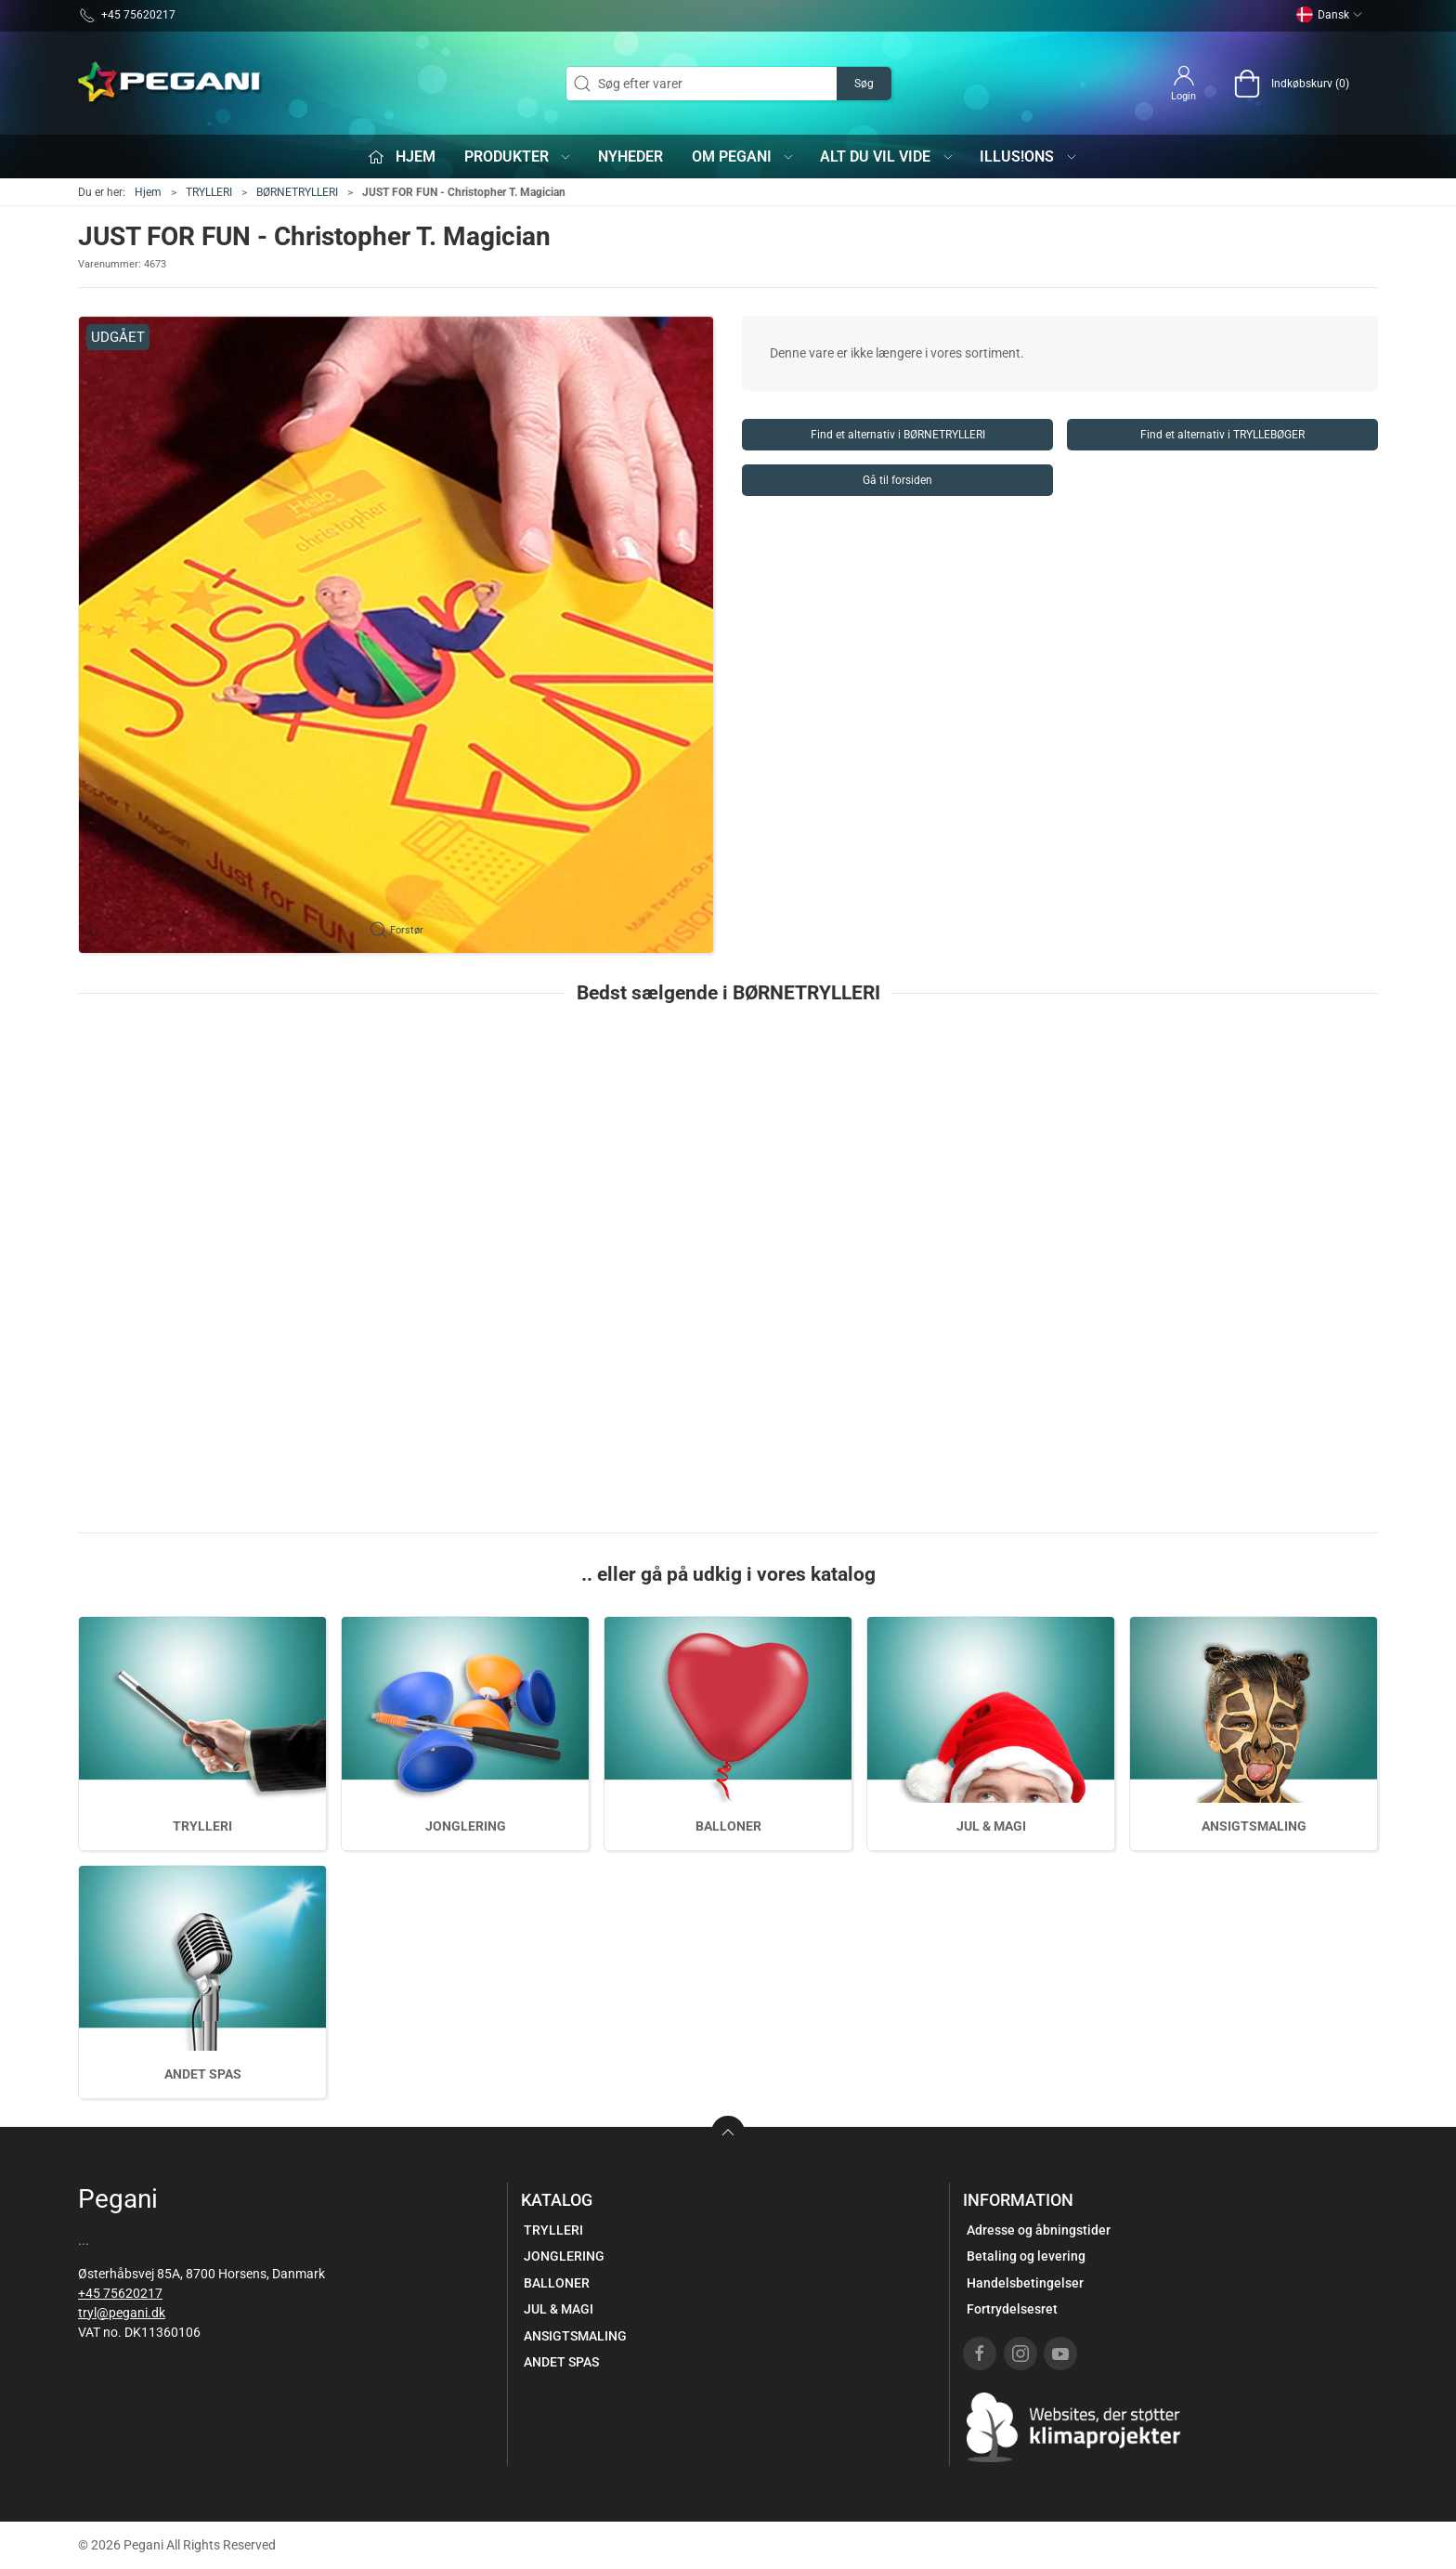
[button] (396, 635)
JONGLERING (465, 1826)
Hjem (148, 192)
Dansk (1329, 15)
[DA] (171, 83)
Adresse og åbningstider (1039, 2230)
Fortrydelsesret (1012, 2309)
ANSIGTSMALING (1254, 1826)
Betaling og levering (1026, 2256)
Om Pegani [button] (744, 156)
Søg (864, 83)
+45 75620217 (120, 2293)
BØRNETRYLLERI (297, 192)
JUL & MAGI (991, 1826)
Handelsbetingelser (1025, 2283)
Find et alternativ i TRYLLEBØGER (1222, 434)
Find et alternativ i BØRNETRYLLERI (898, 434)
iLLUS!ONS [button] (1029, 156)
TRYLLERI (209, 192)
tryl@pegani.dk (121, 2312)
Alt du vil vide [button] (887, 156)
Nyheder (630, 156)
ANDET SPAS (202, 2074)
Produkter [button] (518, 156)
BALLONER (728, 1826)
